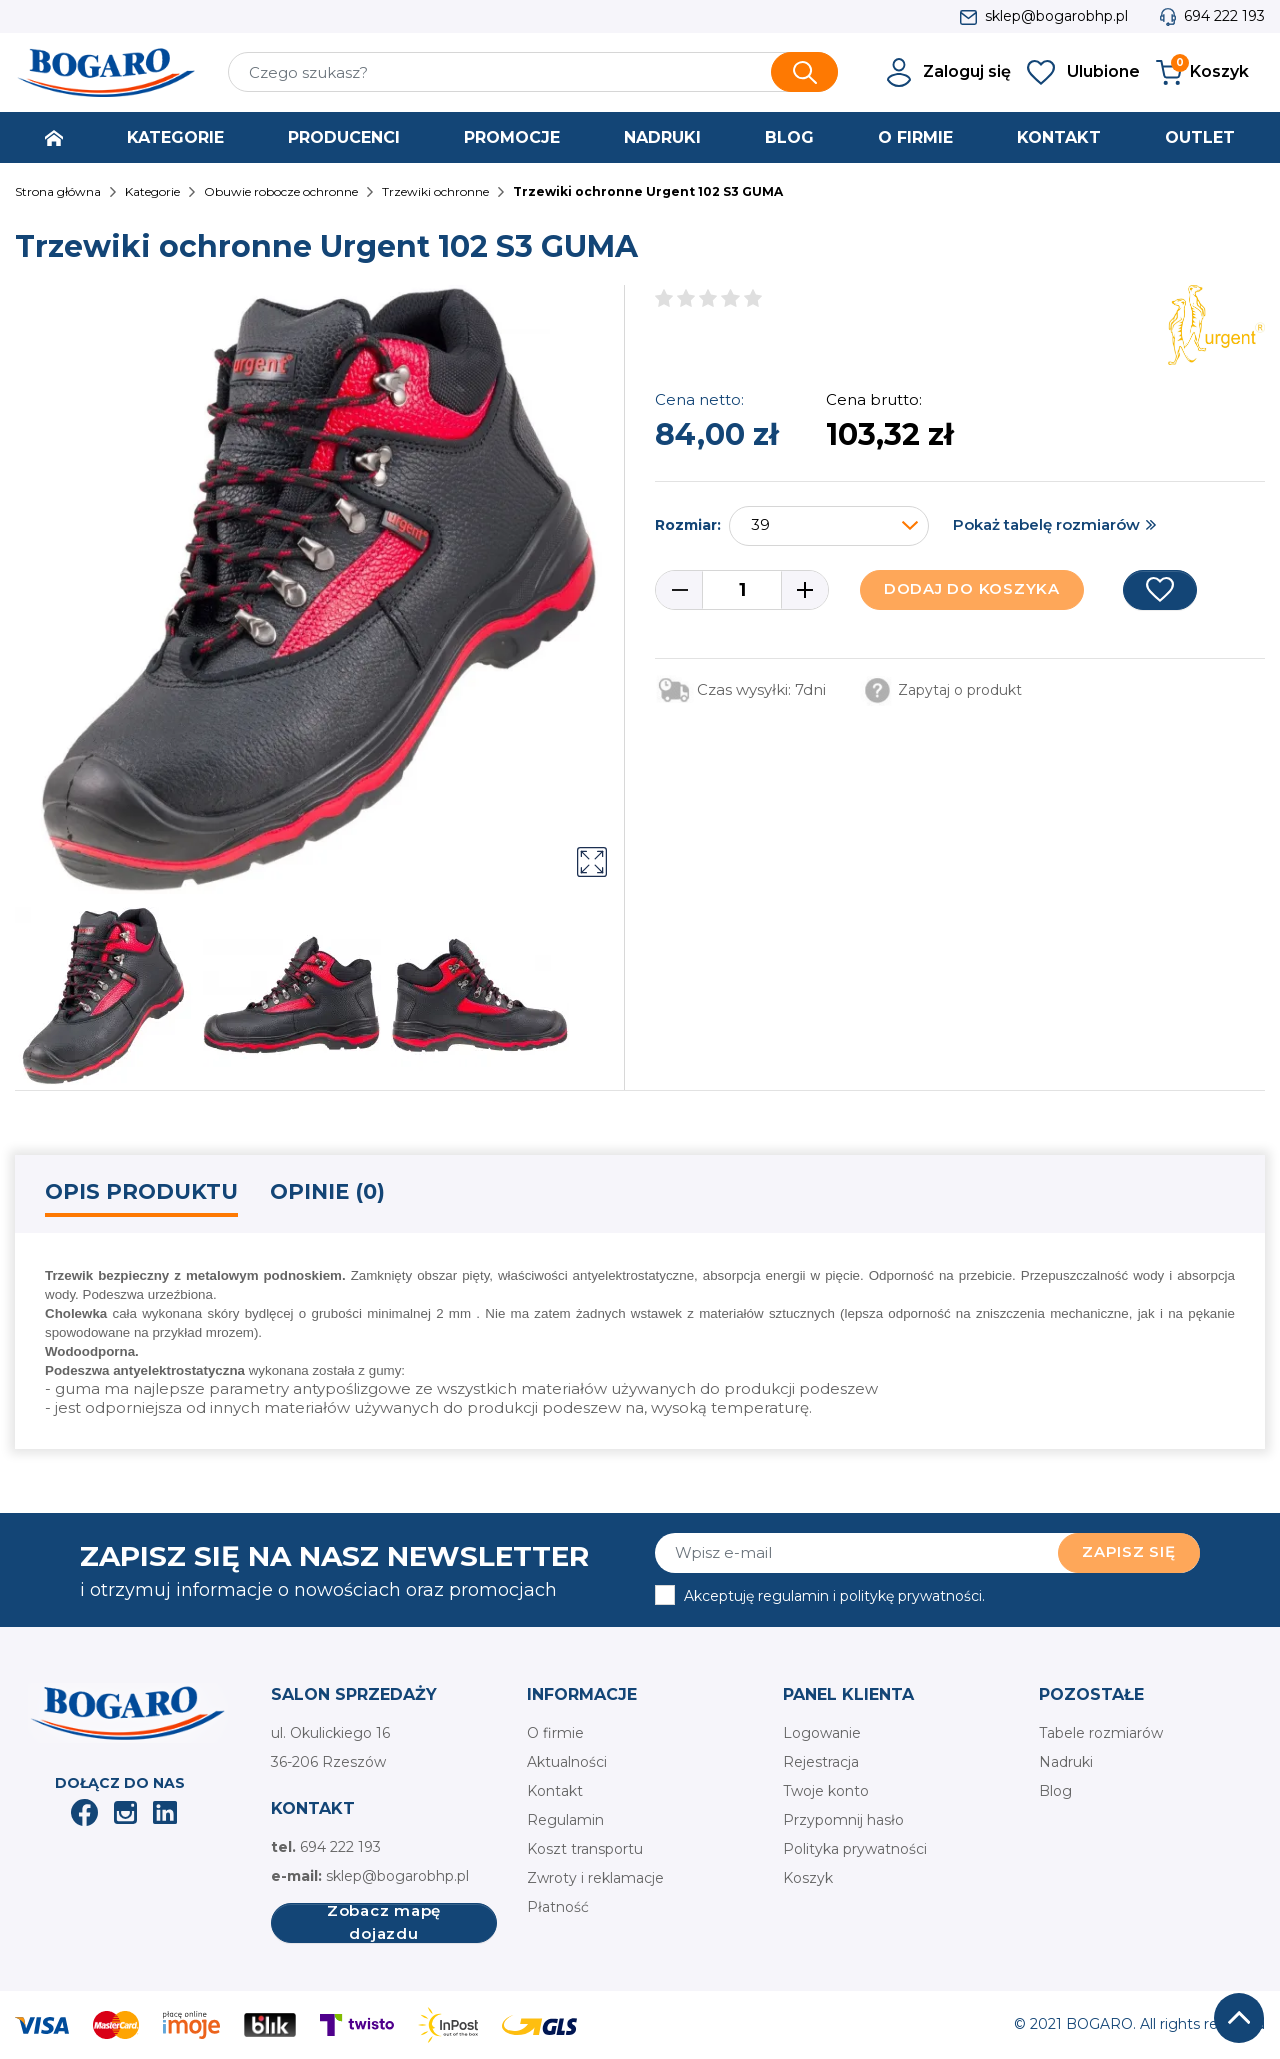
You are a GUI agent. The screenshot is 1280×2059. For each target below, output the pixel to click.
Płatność (558, 1907)
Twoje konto (826, 1791)
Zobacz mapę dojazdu (384, 1923)
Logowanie (822, 1733)
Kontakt (555, 1791)
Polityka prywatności (855, 1849)
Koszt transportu (585, 1849)
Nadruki (1066, 1762)
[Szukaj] (533, 72)
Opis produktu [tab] (141, 1191)
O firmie (555, 1733)
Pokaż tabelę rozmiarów (1046, 524)
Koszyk (808, 1878)
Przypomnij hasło (843, 1820)
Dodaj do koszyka (972, 588)
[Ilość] (742, 590)
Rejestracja (821, 1762)
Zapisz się (1129, 1551)
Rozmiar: (688, 525)
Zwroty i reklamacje (595, 1878)
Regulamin (565, 1820)
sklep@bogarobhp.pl (1056, 16)
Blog (1055, 1791)
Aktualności (567, 1762)
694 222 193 (1224, 16)
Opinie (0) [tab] (327, 1191)
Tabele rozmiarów (1101, 1733)
